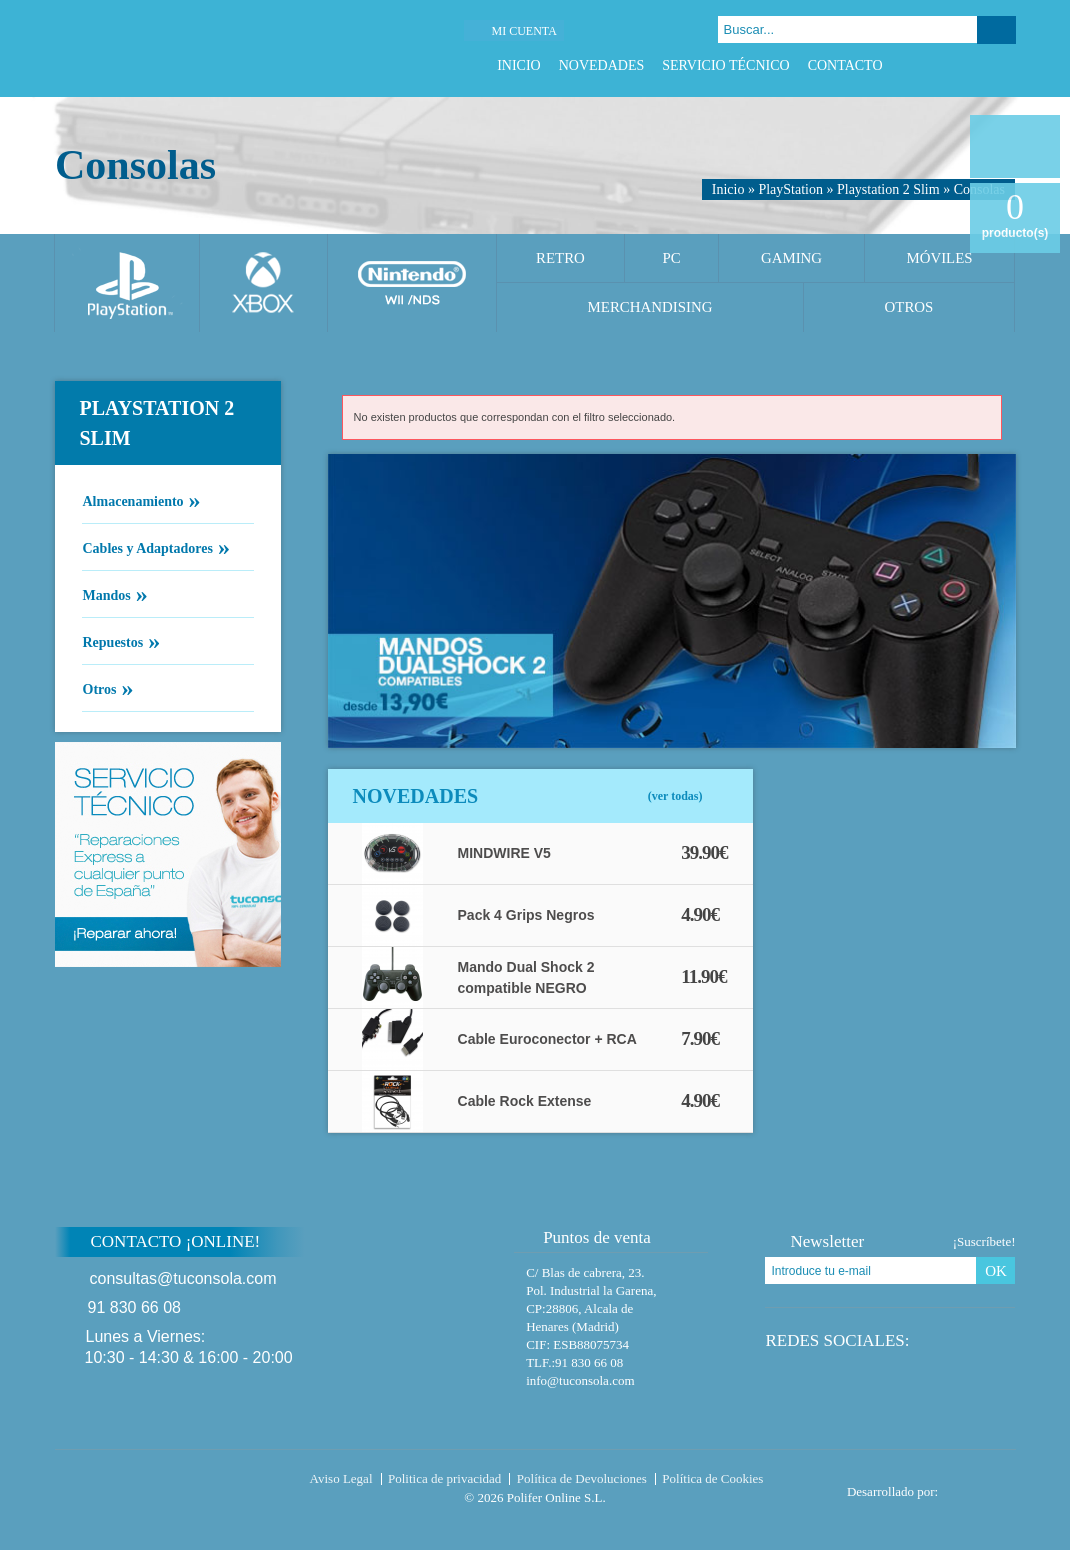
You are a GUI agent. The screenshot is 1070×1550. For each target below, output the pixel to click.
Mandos (106, 594)
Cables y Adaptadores (147, 547)
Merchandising (650, 307)
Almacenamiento (133, 500)
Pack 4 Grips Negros (526, 915)
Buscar (996, 30)
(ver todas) (675, 796)
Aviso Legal (341, 1478)
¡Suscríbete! (984, 1241)
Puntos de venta (587, 1237)
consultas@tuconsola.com (183, 1278)
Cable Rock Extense (525, 1101)
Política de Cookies (712, 1478)
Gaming (791, 258)
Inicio (519, 65)
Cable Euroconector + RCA (547, 1039)
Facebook (930, 65)
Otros (909, 307)
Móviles (939, 258)
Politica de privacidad (444, 1478)
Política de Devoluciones (582, 1478)
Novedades (602, 65)
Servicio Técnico (725, 65)
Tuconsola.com (139, 1483)
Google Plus (980, 65)
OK (996, 1271)
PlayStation (790, 189)
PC (671, 258)
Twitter (955, 65)
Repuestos (113, 641)
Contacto (845, 65)
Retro (560, 258)
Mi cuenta (523, 31)
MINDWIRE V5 (504, 853)
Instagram (1005, 65)
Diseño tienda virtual (981, 1486)
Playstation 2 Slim (888, 189)
